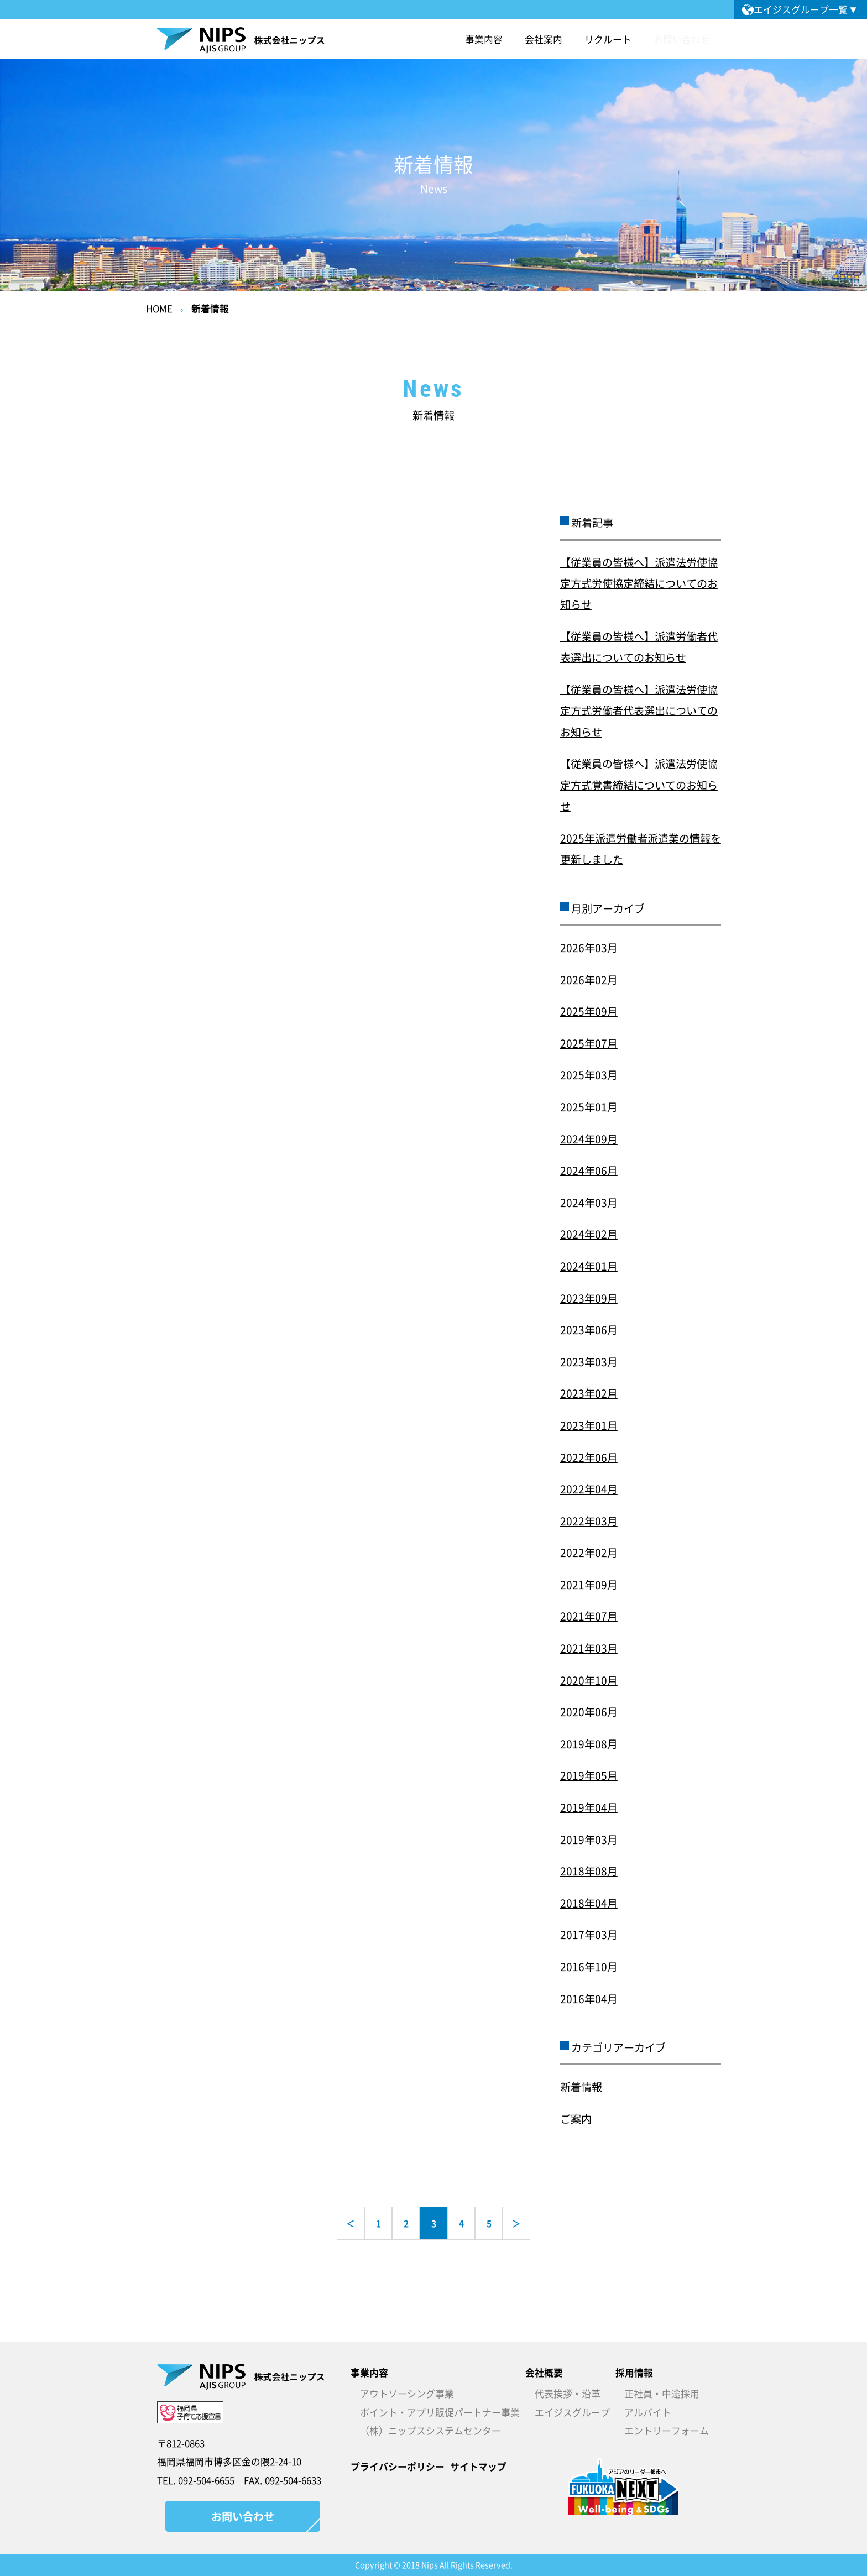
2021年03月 (589, 1648)
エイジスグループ (572, 2412)
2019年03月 (589, 1839)
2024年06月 (589, 1170)
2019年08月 (589, 1744)
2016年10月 (589, 1966)
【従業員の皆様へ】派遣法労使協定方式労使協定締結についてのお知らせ (639, 584)
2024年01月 (589, 1266)
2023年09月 (589, 1298)
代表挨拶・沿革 (567, 2393)
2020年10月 (589, 1680)
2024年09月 (589, 1139)
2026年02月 (589, 979)
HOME (159, 308)
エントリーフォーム (666, 2430)
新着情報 (210, 308)
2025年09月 (589, 1011)
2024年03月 (589, 1202)
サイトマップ (478, 2466)
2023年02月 (589, 1393)
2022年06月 (589, 1457)
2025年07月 (589, 1043)
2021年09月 (589, 1584)
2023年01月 (589, 1425)
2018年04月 (589, 1903)
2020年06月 (589, 1712)
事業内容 (369, 2372)
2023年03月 (589, 1362)
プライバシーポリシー (398, 2466)
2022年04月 (589, 1489)
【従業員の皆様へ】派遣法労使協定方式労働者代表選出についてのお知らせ (639, 711)
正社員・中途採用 (661, 2393)
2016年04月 (589, 1999)
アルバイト (647, 2412)
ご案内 (576, 2118)
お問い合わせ (682, 39)
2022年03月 (589, 1521)
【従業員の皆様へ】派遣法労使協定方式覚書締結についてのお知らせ (639, 785)
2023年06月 (589, 1329)
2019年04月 (589, 1807)
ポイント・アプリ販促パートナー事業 (440, 2412)
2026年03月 (589, 947)
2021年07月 (589, 1616)
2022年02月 (589, 1552)
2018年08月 (589, 1871)
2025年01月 (589, 1107)
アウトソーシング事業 (407, 2393)
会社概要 (544, 2372)
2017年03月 (589, 1934)
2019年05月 (589, 1775)
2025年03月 (589, 1075)
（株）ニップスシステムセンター (430, 2430)
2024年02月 (589, 1234)
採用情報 (634, 2372)
